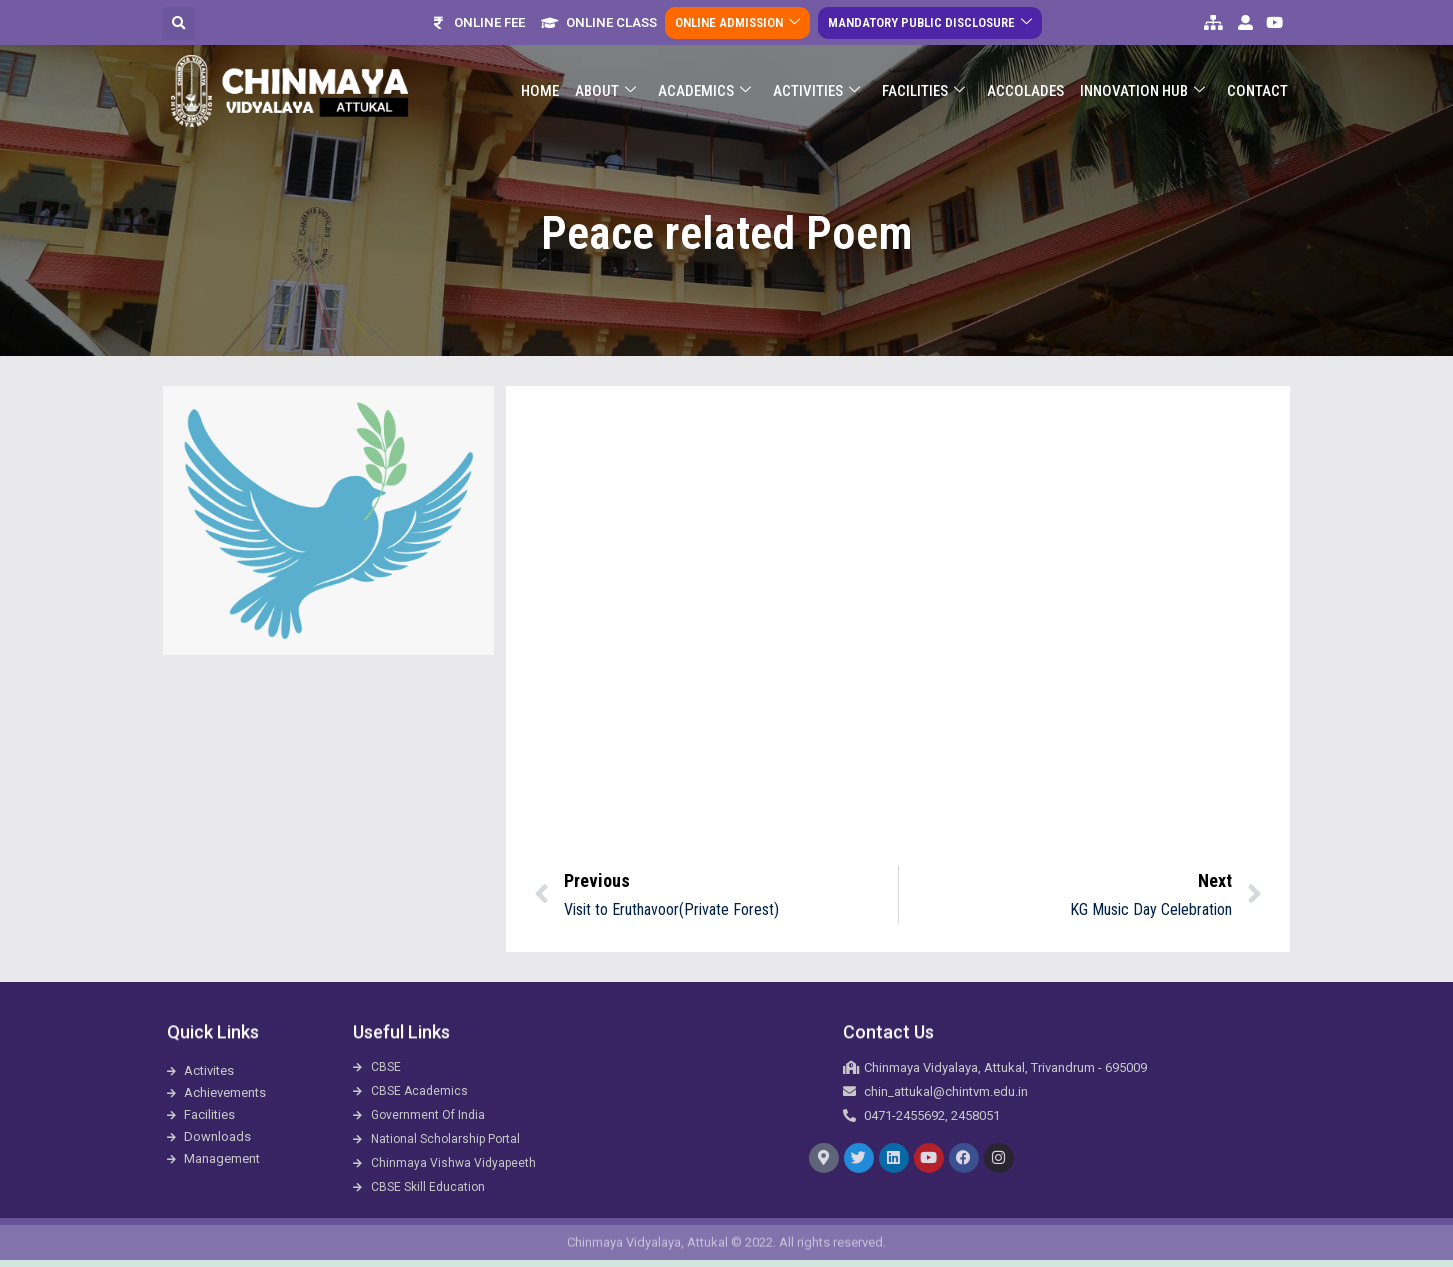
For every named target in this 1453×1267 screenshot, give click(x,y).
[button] (178, 23)
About (605, 91)
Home (540, 91)
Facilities (923, 91)
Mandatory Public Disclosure (930, 22)
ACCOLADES (1025, 91)
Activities (816, 91)
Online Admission (737, 22)
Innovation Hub (1142, 91)
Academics (704, 91)
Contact (1257, 91)
